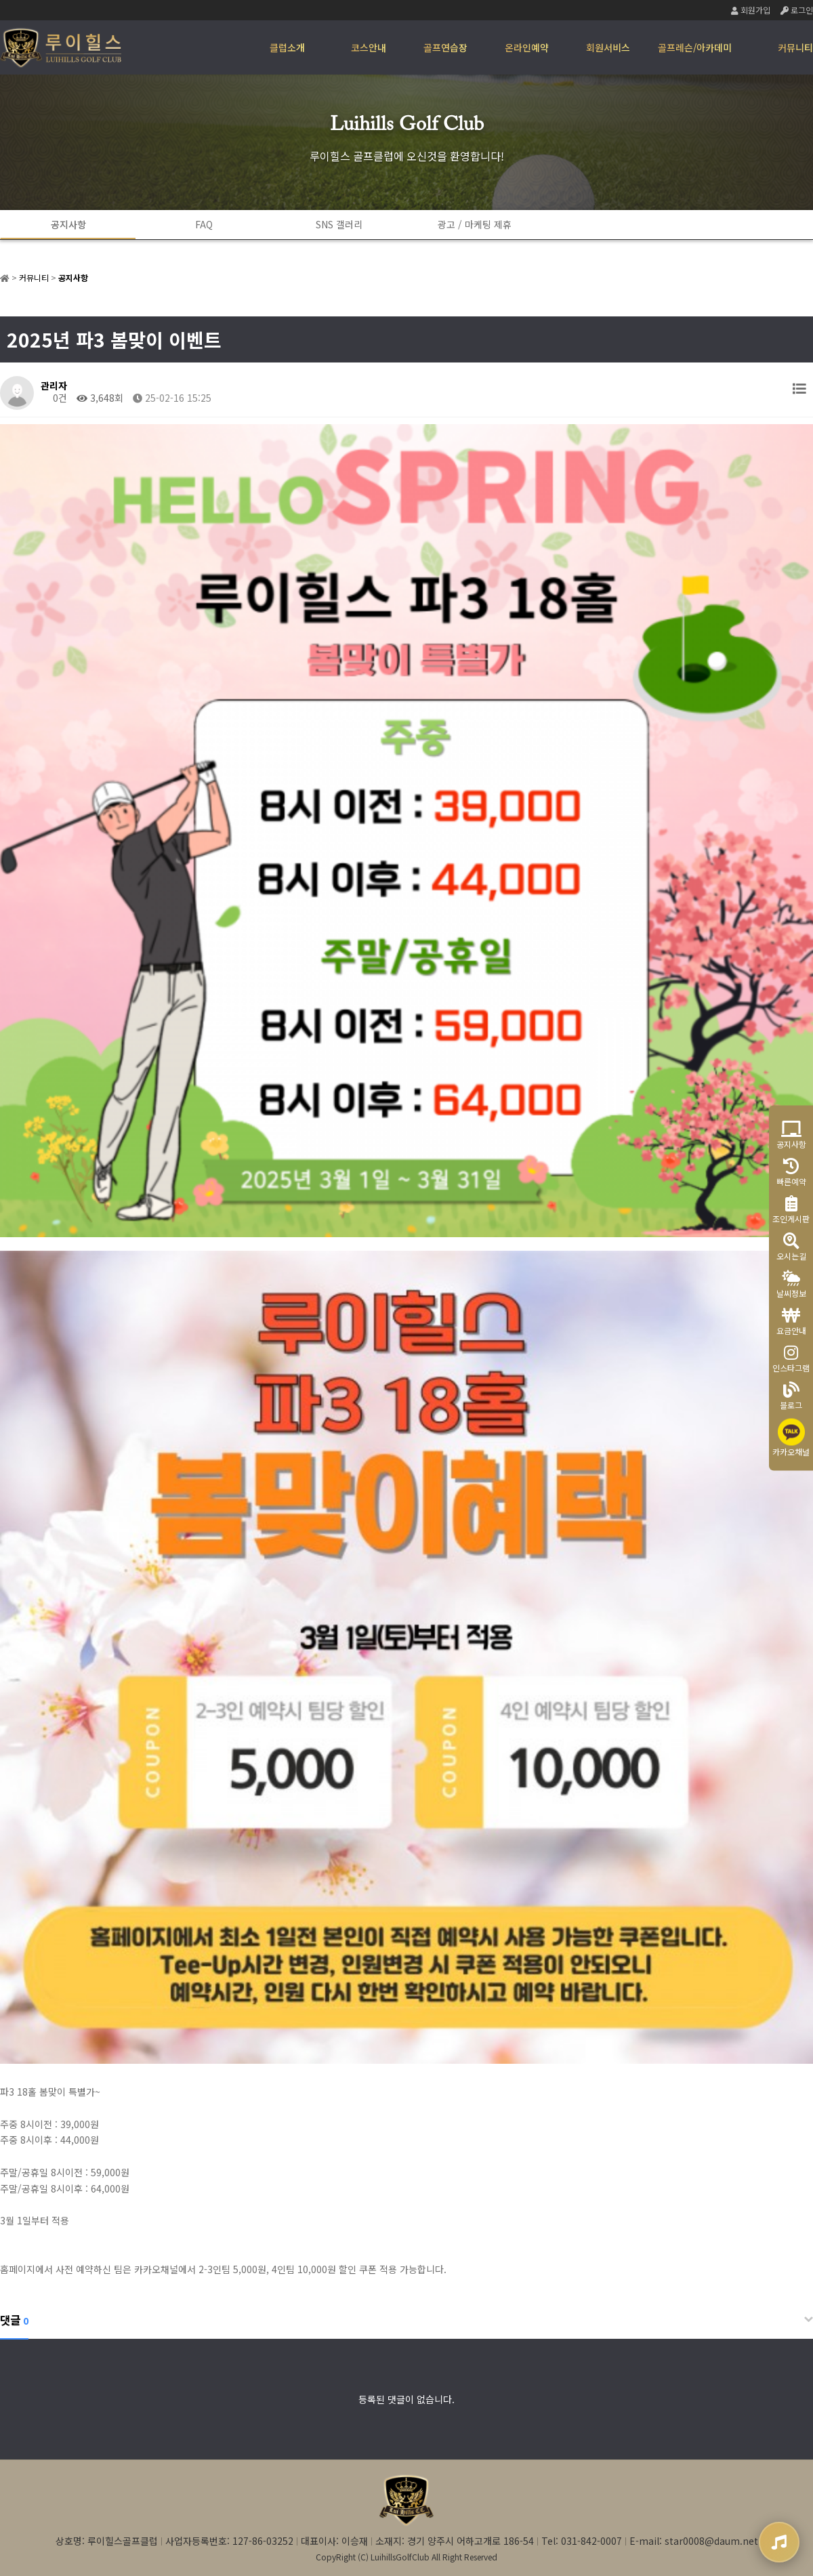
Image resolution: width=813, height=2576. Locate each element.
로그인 (796, 10)
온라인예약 (527, 47)
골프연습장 (445, 47)
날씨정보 (791, 1284)
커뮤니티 (795, 47)
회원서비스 (608, 47)
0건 (54, 397)
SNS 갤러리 (339, 224)
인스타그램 (791, 1358)
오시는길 (791, 1247)
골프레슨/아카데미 (695, 47)
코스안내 (368, 47)
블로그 (791, 1396)
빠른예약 (791, 1172)
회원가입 (750, 10)
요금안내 (791, 1321)
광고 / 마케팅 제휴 (475, 224)
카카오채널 (791, 1438)
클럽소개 (287, 47)
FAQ (204, 224)
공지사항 (68, 224)
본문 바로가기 (0, 0)
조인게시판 (791, 1209)
